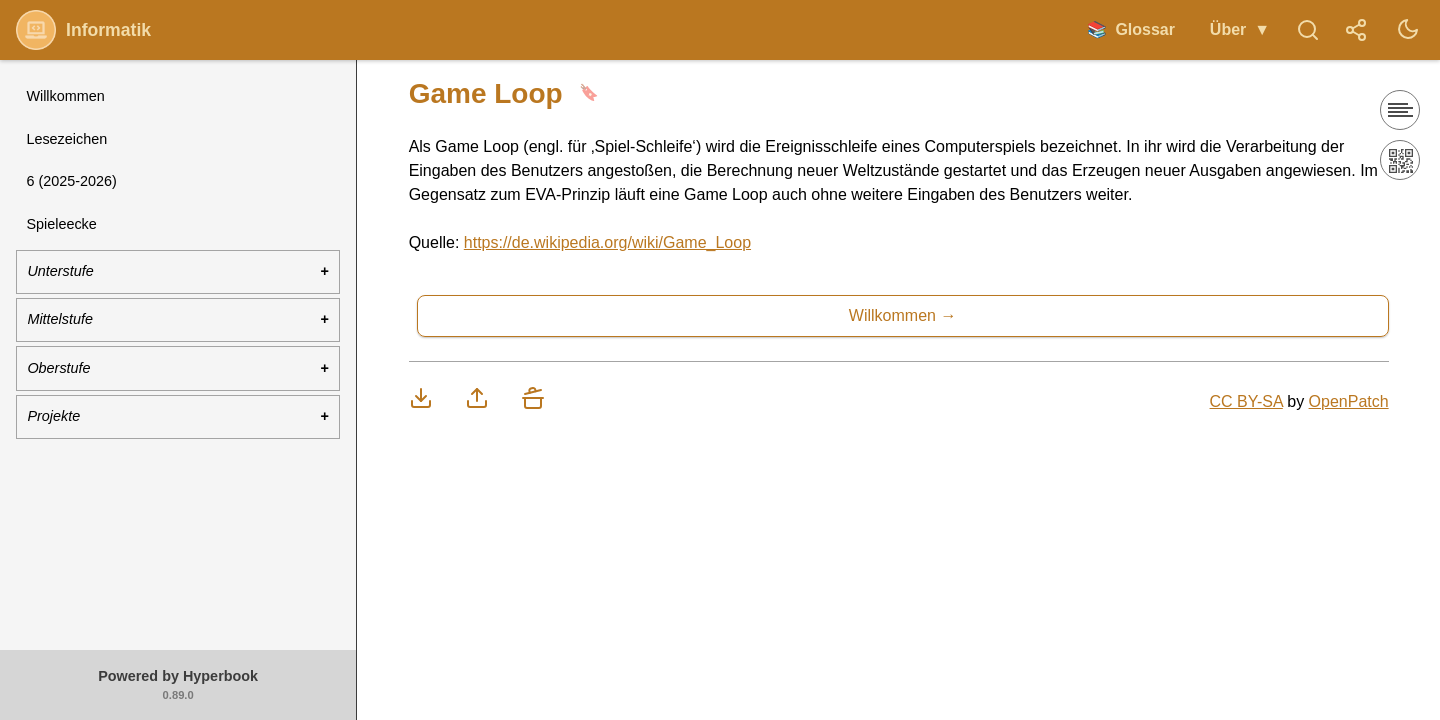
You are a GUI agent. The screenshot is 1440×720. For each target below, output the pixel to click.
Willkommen (65, 96)
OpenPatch (1349, 401)
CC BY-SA (1246, 401)
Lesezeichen (66, 139)
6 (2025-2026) (71, 181)
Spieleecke (61, 224)
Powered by (178, 686)
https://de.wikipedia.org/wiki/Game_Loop (607, 242)
